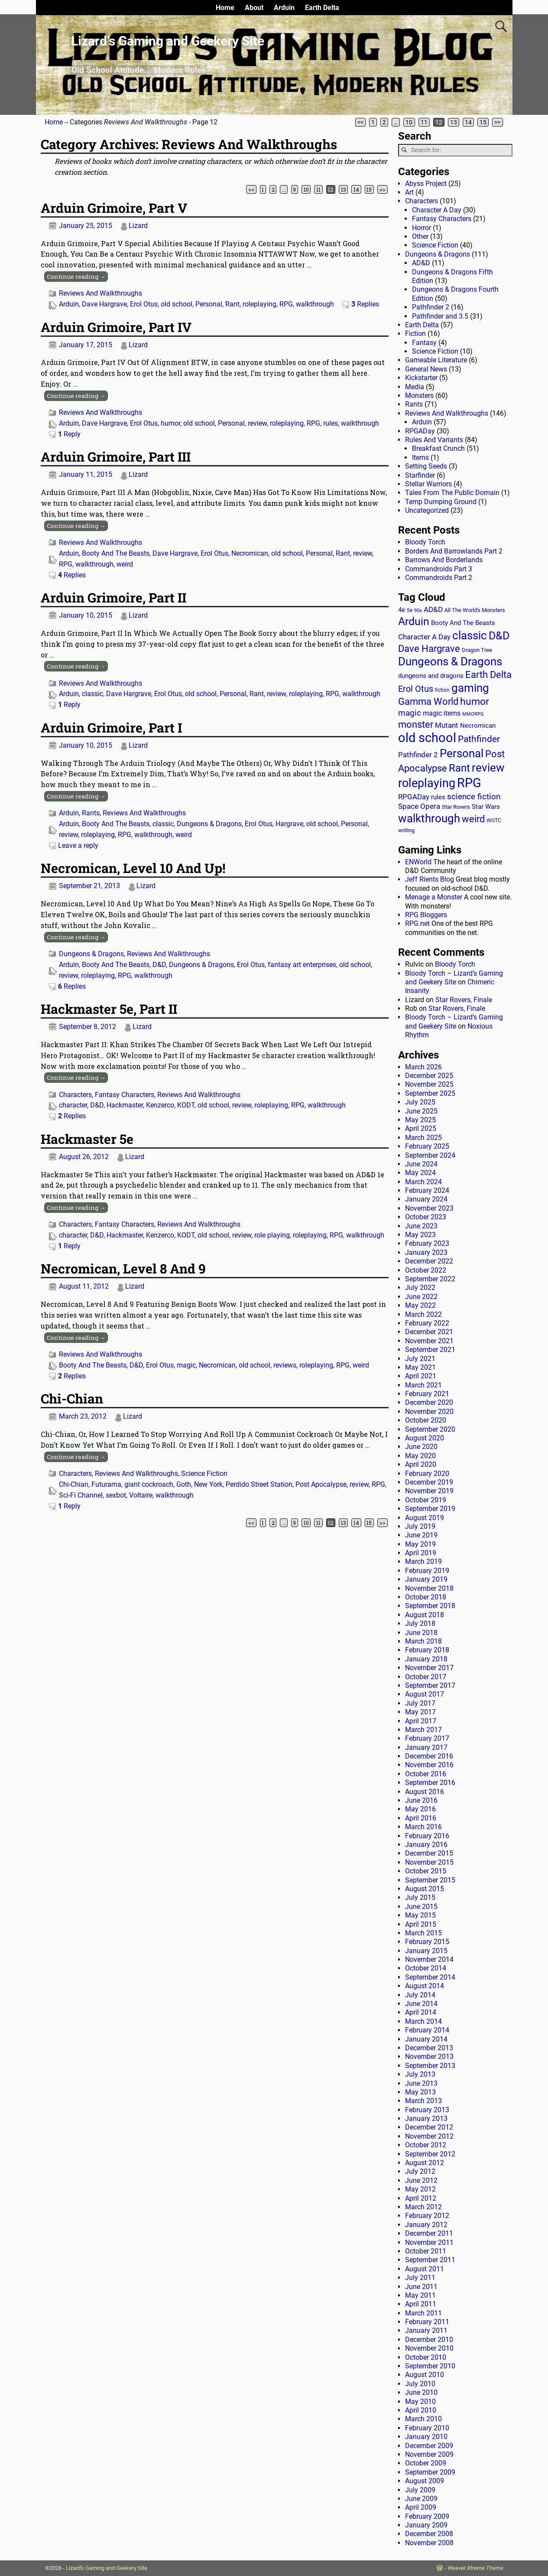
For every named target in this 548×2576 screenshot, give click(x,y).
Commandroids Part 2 (438, 577)
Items (420, 457)
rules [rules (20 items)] (438, 797)
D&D (159, 965)
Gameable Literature (436, 360)
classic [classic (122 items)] (469, 635)
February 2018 (427, 1650)
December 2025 (429, 1075)
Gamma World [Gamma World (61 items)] (428, 701)
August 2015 (424, 1889)
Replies (365, 304)
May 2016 (420, 1809)
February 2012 (427, 2215)
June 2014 (421, 2004)
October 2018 (425, 1597)
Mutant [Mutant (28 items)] (446, 725)
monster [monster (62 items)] (415, 724)
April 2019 (420, 1553)
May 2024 (420, 1173)
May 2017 (420, 1712)
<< (360, 122)
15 (483, 122)
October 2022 (425, 1270)
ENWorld (418, 862)
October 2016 (425, 1774)
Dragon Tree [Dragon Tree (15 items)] (477, 650)
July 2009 (420, 2490)
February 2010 (427, 2428)
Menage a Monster (433, 897)
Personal (208, 304)
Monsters (419, 395)
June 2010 (421, 2392)
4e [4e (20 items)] (401, 610)
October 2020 (425, 1420)
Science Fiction (204, 1473)
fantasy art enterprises (302, 965)
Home (225, 7)
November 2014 (429, 1959)
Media (414, 387)
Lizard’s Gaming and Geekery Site (167, 41)
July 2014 (420, 1995)
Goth (183, 1484)
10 (408, 122)
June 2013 (421, 2083)
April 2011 (420, 2304)
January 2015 (426, 1951)
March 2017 (423, 1730)
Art (409, 192)
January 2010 (426, 2437)
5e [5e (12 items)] (409, 610)
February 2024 (427, 1190)
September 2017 (430, 1685)
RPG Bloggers (426, 915)
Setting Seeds (426, 466)
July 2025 (420, 1102)
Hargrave (289, 824)
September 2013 (430, 2065)
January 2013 (426, 2118)
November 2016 (429, 1765)
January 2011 (426, 2330)
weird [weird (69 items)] (473, 818)
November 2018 (429, 1588)
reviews (284, 1365)
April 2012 (420, 2198)
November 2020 (429, 1411)
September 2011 (430, 2260)
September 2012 (430, 2154)
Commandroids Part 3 (438, 569)
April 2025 (420, 1128)
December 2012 (429, 2127)
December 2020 (429, 1402)
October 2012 (425, 2145)
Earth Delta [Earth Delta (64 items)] (488, 674)
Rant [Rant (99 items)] (459, 768)
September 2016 (430, 1782)
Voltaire (140, 1495)
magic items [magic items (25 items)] (441, 713)
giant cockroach (148, 1484)
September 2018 (430, 1606)
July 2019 (420, 1526)
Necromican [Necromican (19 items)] (478, 725)
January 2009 (426, 2525)
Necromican (249, 553)
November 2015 (429, 1862)
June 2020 (421, 1447)
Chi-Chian (72, 1398)
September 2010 (430, 2366)
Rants (91, 813)
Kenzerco (160, 1105)
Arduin (284, 7)
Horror (421, 228)
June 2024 (421, 1164)
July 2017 (420, 1703)
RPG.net (417, 923)
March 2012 (423, 2207)
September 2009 (430, 2472)
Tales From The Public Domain (452, 492)
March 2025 (423, 1137)
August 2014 (424, 1986)
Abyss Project (426, 183)
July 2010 (420, 2384)
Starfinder (420, 475)
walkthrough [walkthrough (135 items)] (429, 818)
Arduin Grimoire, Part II (113, 597)
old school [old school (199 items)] (427, 738)
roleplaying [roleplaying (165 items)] (426, 783)
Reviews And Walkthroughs (100, 293)
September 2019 (430, 1509)
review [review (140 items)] (488, 767)
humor (170, 423)
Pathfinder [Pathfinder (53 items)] (479, 739)
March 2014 (423, 2021)
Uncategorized (427, 510)
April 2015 (420, 1924)
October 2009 (425, 2463)
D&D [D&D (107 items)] (499, 635)
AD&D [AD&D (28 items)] (433, 609)
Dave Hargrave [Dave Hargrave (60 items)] (429, 648)
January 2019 (426, 1579)
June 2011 (421, 2287)
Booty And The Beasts (115, 553)
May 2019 (420, 1544)
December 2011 (429, 2233)
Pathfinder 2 (430, 307)
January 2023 (426, 1252)
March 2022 (423, 1314)
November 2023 (429, 1208)
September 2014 (430, 1977)
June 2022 (421, 1297)
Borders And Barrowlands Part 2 (454, 551)
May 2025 (420, 1120)
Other (420, 236)
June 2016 (421, 1800)
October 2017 (425, 1677)
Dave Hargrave (104, 304)
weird (125, 564)
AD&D (421, 263)
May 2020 (420, 1456)
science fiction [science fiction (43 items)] (473, 796)
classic (92, 694)
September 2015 (430, 1880)
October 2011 (425, 2251)
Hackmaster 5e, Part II (109, 1008)
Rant (232, 304)
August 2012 (424, 2163)
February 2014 (427, 2030)
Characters (75, 1095)
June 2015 (421, 1906)
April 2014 (420, 2012)
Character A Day (436, 210)
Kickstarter (421, 378)
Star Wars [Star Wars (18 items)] (486, 807)
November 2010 (429, 2348)
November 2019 (429, 1491)
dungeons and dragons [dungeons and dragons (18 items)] (431, 676)
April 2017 (420, 1721)
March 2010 (423, 2419)
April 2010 (420, 2410)
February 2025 (427, 1146)
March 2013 (423, 2101)
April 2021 (420, 1376)
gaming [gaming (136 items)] (470, 687)
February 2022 (427, 1323)
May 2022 (420, 1305)
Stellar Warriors (428, 484)
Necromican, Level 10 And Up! (133, 868)
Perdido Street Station (259, 1484)
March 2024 (423, 1182)
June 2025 (421, 1111)
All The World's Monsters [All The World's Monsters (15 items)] (474, 610)
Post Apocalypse (321, 1484)
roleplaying (259, 304)
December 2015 (429, 1853)
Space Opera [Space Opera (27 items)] (419, 806)
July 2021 (420, 1359)
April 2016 (420, 1818)
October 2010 (425, 2357)
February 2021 (427, 1394)
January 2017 (426, 1747)
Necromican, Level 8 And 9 (123, 1268)
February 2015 (427, 1942)
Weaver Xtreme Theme (475, 2568)
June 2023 (421, 1226)
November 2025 (429, 1084)
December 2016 (429, 1756)
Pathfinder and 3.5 (440, 316)
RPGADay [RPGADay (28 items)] (413, 796)
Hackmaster (125, 1105)
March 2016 (423, 1827)
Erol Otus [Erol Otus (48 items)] (415, 689)
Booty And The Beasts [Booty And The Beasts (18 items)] (463, 623)
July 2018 (420, 1623)
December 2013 (429, 2048)
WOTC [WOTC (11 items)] (493, 820)
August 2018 (424, 1615)
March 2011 (423, 2313)
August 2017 (424, 1694)
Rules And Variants (434, 440)
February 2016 (427, 1836)
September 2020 (430, 1429)
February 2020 (427, 1473)
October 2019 (425, 1500)
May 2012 (420, 2189)
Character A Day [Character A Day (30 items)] (424, 636)
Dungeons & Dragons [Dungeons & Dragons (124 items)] (450, 661)
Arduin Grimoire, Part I (111, 727)
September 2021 (430, 1349)
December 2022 (429, 1261)
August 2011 (424, 2269)
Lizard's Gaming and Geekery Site (106, 2568)
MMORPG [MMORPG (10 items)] (473, 714)
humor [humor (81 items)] (474, 701)
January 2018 (426, 1659)
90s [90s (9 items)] (418, 610)
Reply (69, 434)
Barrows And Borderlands (444, 560)
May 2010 (420, 2401)
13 (453, 122)
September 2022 (430, 1279)
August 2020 (424, 1438)
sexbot (116, 1495)
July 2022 (420, 1287)
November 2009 (429, 2454)
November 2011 (429, 2242)
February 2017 (427, 1738)
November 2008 (429, 2543)
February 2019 (427, 1570)
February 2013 (427, 2110)
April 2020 (420, 1464)
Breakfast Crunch (438, 448)
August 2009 (424, 2481)
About (254, 7)
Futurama (106, 1484)
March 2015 (423, 1933)
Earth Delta (322, 7)
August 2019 (424, 1518)
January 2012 (426, 2225)
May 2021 (420, 1367)
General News (426, 369)
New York (208, 1484)
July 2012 (420, 2171)
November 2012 (429, 2136)
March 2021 (423, 1385)
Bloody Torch (425, 542)
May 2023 (420, 1235)
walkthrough (315, 304)
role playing (272, 1235)
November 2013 (429, 2056)
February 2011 (427, 2322)
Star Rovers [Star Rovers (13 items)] (456, 807)
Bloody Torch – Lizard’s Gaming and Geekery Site (454, 977)
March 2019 (423, 1561)
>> (497, 122)
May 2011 (420, 2295)
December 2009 (429, 2446)
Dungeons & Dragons (209, 824)
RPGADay (420, 431)
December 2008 (429, 2534)
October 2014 (425, 1968)
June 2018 (421, 1632)
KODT (186, 1105)
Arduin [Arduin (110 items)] (413, 621)
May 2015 (420, 1915)
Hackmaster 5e (87, 1138)
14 (468, 122)
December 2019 (429, 1482)
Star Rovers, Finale (463, 1000)
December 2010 (429, 2339)
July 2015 (420, 1897)
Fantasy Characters (124, 1095)
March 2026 (423, 1067)
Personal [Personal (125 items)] (461, 753)
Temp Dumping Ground (441, 502)
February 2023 (427, 1243)
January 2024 (426, 1199)
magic (186, 1365)
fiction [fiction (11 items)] (442, 690)
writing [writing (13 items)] (406, 830)
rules (330, 423)
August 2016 (424, 1792)
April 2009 (420, 2507)
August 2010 (424, 2375)
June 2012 (421, 2180)
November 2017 (429, 1668)
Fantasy (424, 343)
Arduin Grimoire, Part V (114, 207)
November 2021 (429, 1341)
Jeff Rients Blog (429, 879)
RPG (286, 304)
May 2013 (420, 2092)
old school (176, 304)
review (257, 423)
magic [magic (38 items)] (409, 713)
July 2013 (420, 2074)
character (73, 1105)
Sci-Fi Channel (81, 1495)
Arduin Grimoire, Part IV (116, 327)
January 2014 (426, 2039)
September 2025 (430, 1093)
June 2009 (421, 2499)
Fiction (415, 333)
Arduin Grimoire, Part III (116, 456)
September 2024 (430, 1155)
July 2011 (420, 2277)
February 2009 (427, 2516)
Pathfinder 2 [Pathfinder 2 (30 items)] (418, 754)
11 (424, 122)
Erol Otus (144, 304)
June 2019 (421, 1535)
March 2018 (423, 1641)
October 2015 (425, 1871)
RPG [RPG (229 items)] (469, 782)
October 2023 (425, 1217)
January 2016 (426, 1844)
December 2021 (429, 1332)
